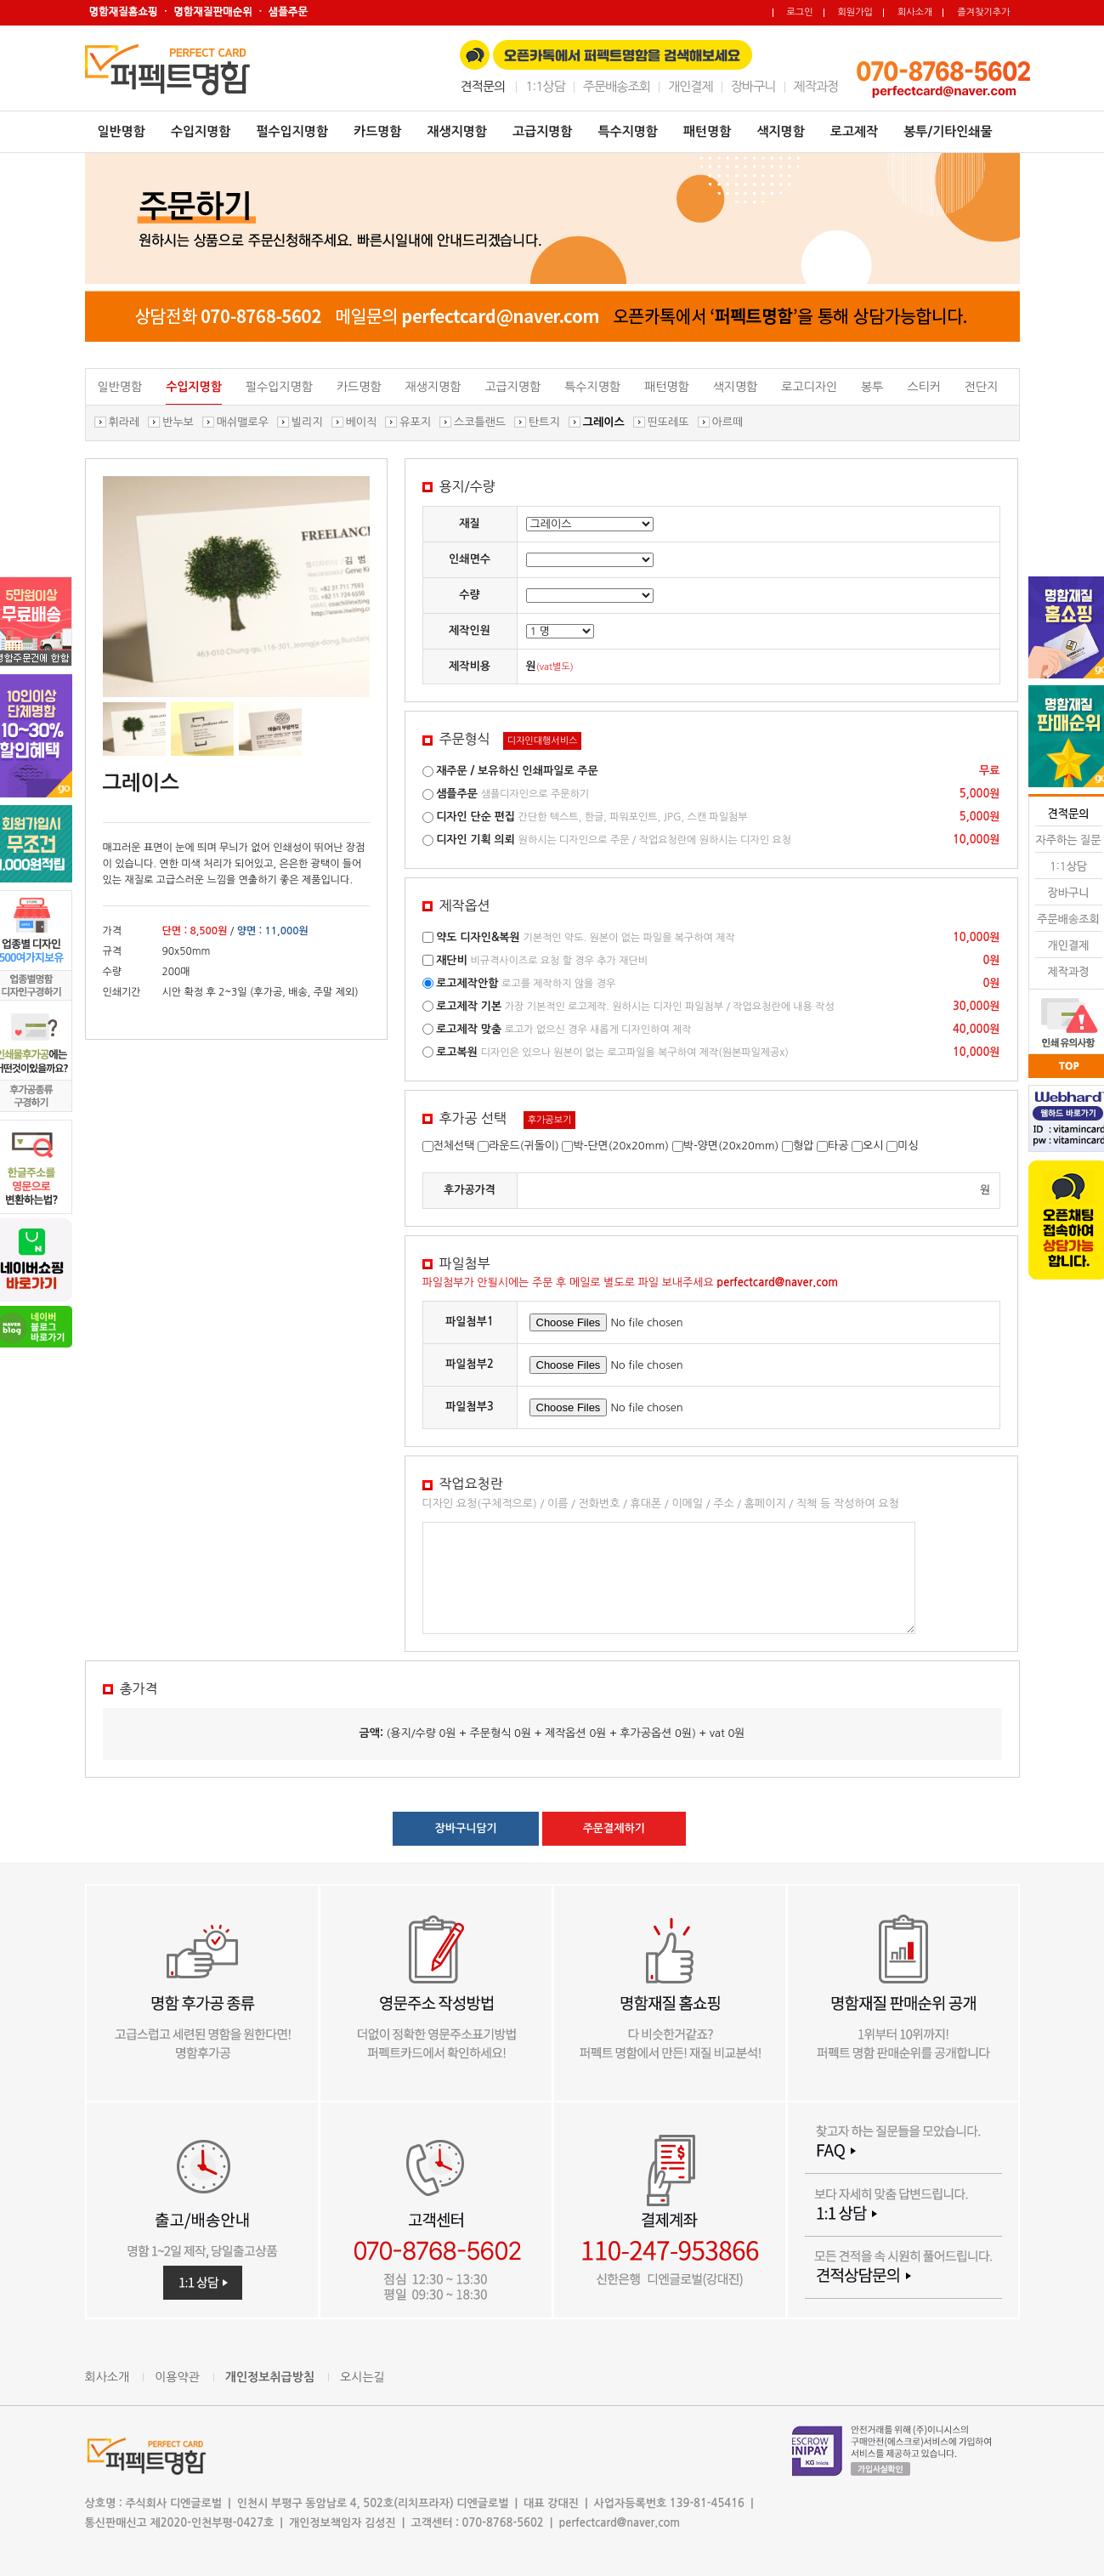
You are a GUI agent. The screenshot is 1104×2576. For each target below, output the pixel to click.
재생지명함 (457, 131)
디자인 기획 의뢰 (475, 839)
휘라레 (124, 422)
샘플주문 (457, 793)
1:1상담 (544, 86)
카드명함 (377, 131)
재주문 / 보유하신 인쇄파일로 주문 (517, 770)
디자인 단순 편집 (475, 816)
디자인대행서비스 (542, 741)
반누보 (178, 422)
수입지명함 (201, 131)
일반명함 (121, 131)
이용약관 (177, 2377)
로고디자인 (809, 387)
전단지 (981, 387)
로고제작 (854, 131)
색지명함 (780, 131)
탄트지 (544, 422)
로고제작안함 (467, 983)
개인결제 (690, 86)
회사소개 (914, 12)
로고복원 (457, 1052)
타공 (838, 1145)
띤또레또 (668, 422)
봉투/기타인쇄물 (947, 131)
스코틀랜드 (480, 422)
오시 (873, 1145)
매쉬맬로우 (243, 422)
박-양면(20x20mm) (731, 1145)
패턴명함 (707, 131)
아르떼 (728, 422)
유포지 (415, 422)
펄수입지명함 (292, 131)
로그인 (800, 12)
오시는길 (362, 2377)
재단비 (451, 960)
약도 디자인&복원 (478, 937)
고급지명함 (542, 131)
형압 (803, 1145)
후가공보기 (550, 1120)
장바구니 (753, 86)
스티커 (923, 387)
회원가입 (855, 12)
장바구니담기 (466, 1828)
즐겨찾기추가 (983, 12)
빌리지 (307, 422)
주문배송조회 (616, 86)
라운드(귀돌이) (524, 1145)
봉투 (872, 387)
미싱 (907, 1145)
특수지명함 (627, 131)
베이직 (361, 422)
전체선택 (454, 1145)
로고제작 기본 (468, 1006)
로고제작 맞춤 (468, 1029)
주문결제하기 (614, 1828)
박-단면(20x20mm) (621, 1145)
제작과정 (816, 86)
